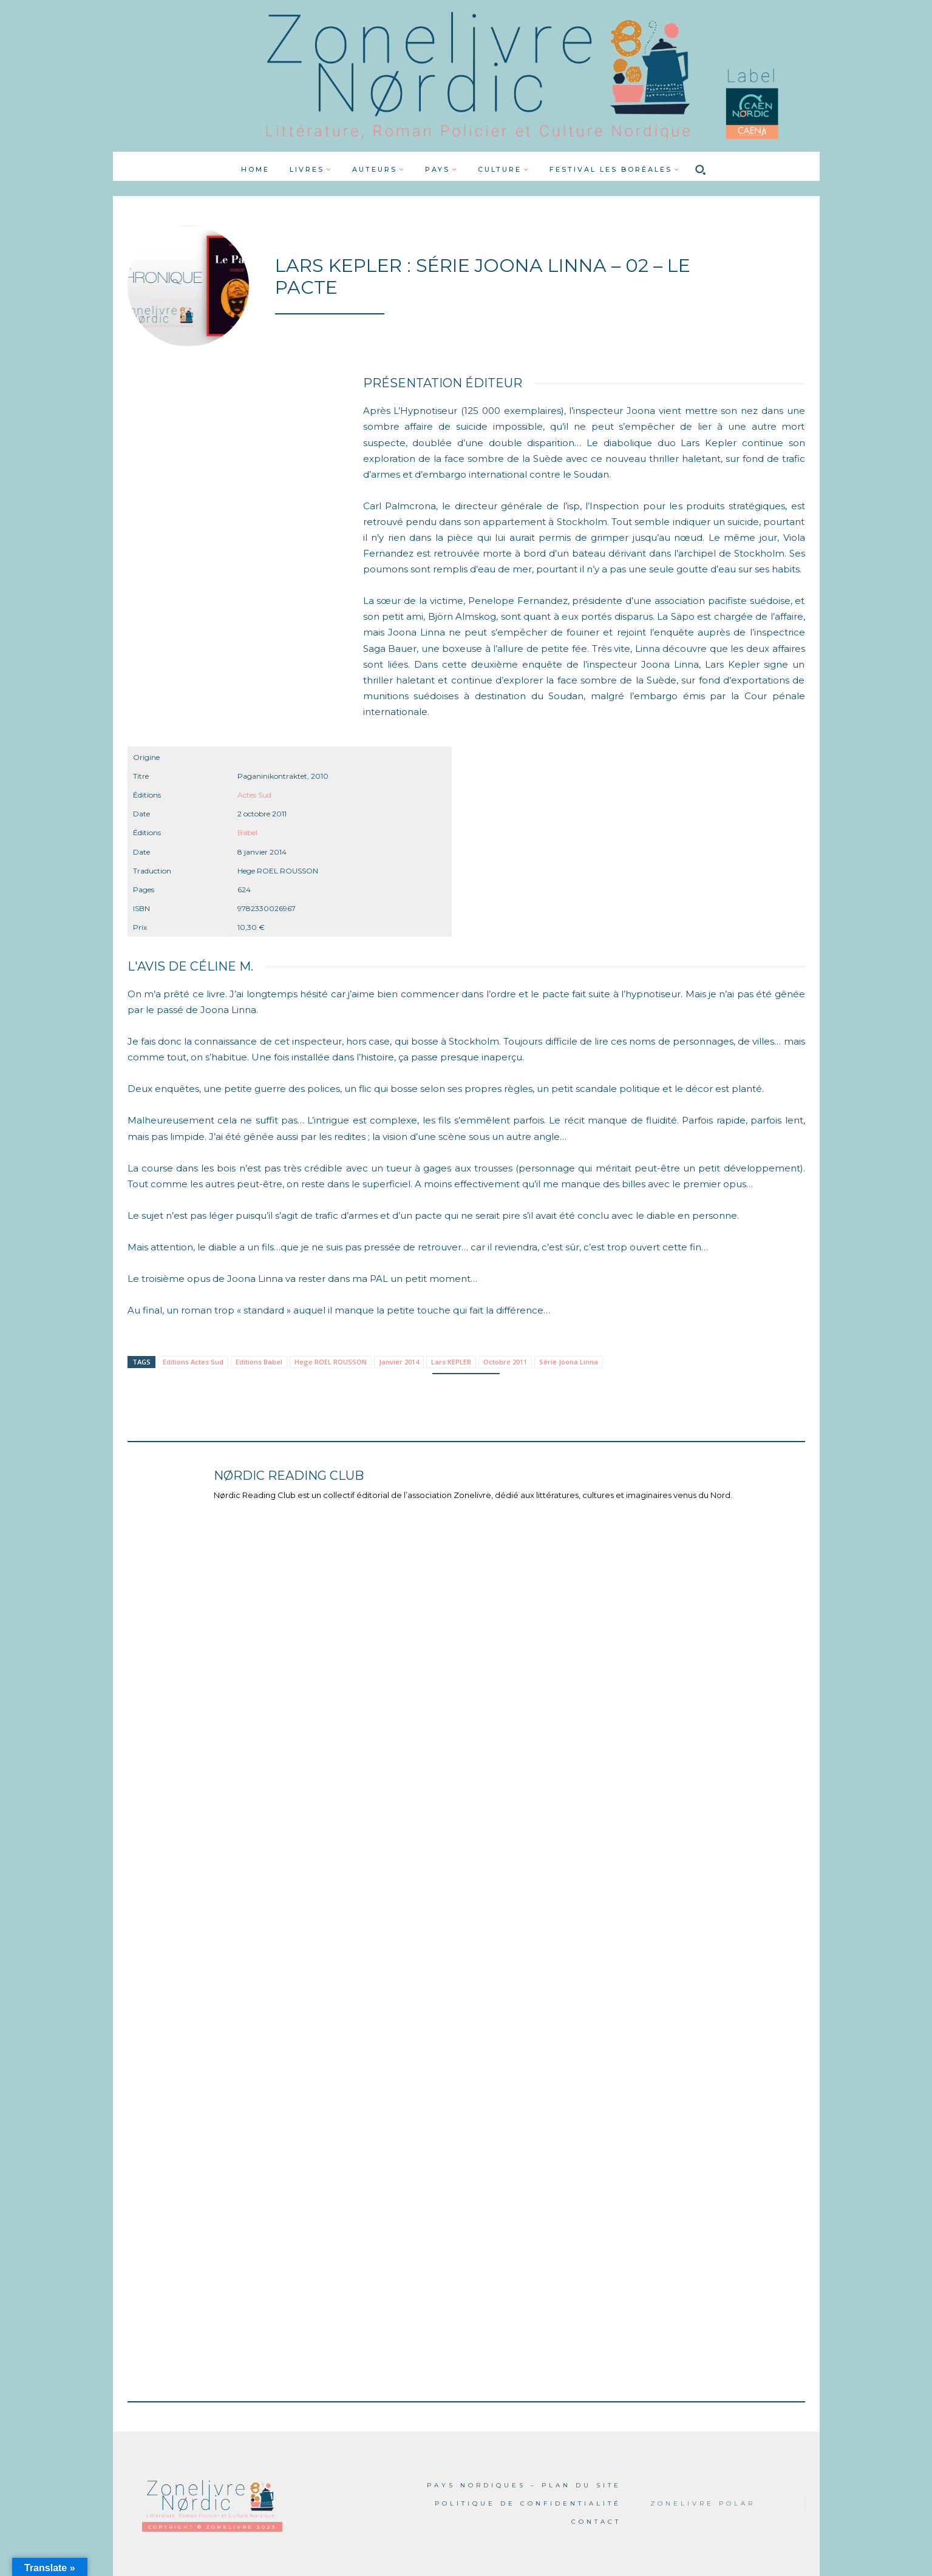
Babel (247, 832)
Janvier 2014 (399, 1361)
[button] (700, 169)
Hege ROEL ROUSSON (330, 1361)
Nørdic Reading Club (289, 1475)
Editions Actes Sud (193, 1361)
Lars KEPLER (451, 1361)
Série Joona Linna (568, 1361)
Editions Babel (259, 1361)
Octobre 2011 (505, 1361)
